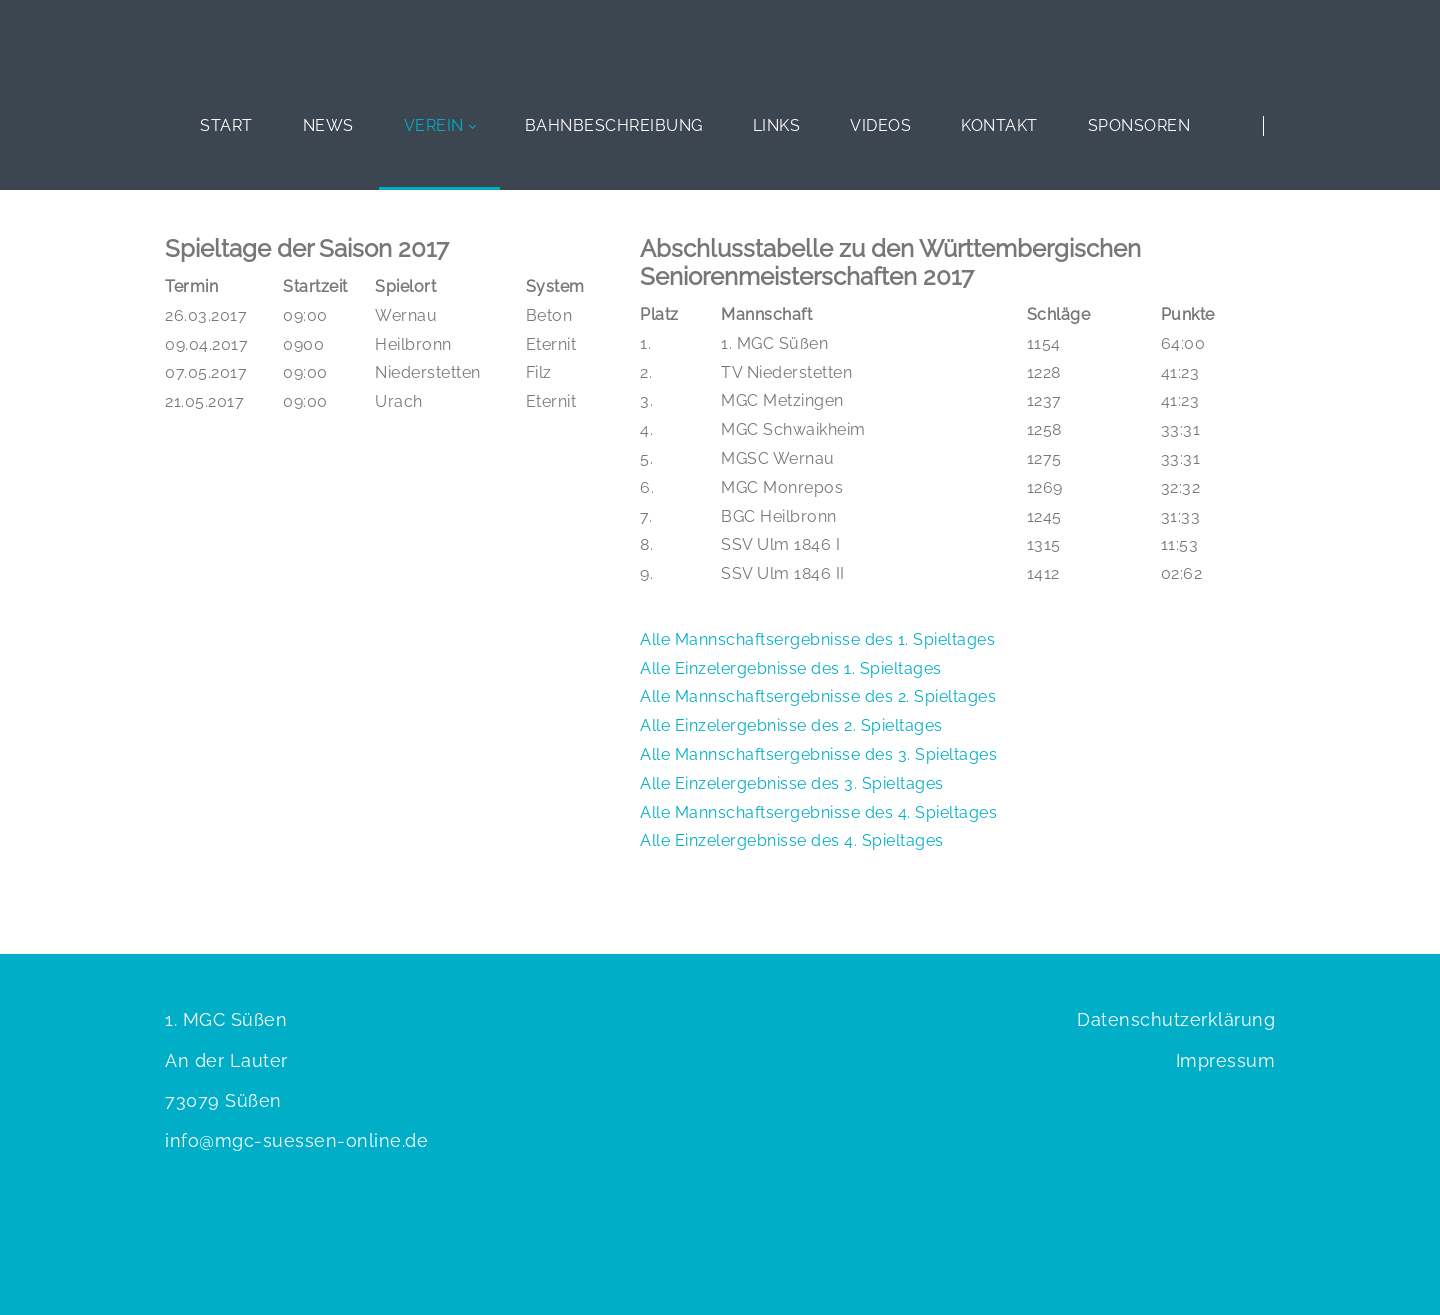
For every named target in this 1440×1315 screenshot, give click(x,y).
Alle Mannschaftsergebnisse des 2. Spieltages (818, 696)
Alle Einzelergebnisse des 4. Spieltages (792, 840)
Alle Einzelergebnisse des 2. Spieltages (791, 725)
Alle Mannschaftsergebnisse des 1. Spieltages (817, 639)
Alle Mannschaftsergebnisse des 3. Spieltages (818, 754)
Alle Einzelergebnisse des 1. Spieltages (791, 668)
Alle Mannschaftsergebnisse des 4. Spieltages (818, 812)
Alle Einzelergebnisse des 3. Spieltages (792, 783)
